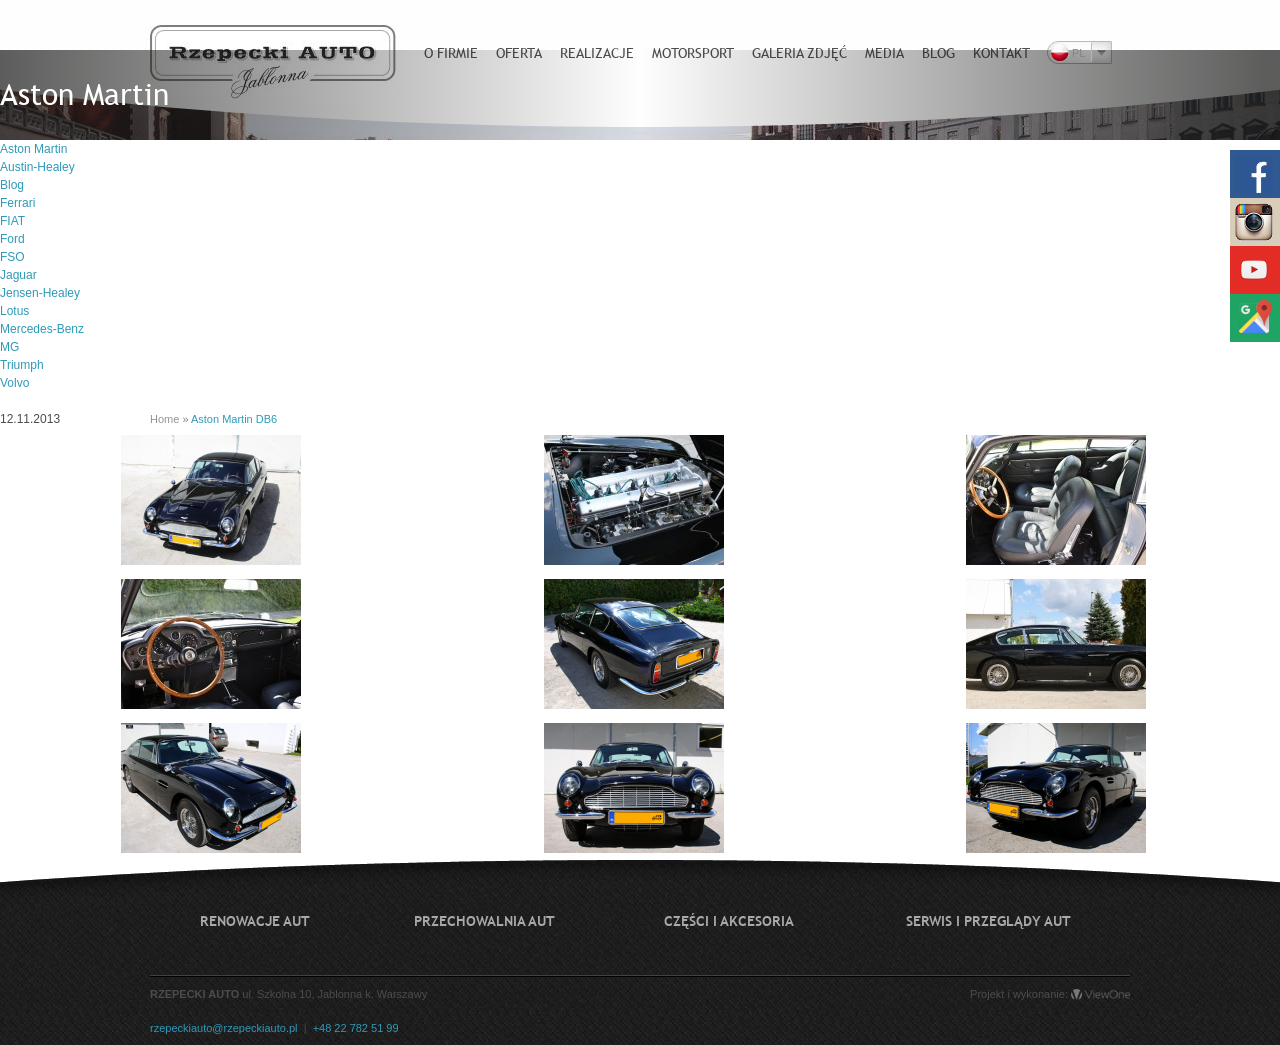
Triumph (22, 365)
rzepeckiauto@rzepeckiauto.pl (224, 1028)
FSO (12, 257)
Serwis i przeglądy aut (988, 921)
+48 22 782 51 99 (356, 1028)
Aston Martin (33, 149)
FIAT (12, 221)
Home (164, 419)
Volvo (14, 383)
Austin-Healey (37, 167)
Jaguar (18, 275)
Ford (12, 239)
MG (9, 347)
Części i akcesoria (729, 921)
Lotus (14, 311)
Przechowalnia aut (484, 921)
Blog (12, 185)
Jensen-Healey (40, 293)
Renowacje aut (255, 921)
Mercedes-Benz (42, 329)
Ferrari (17, 203)
